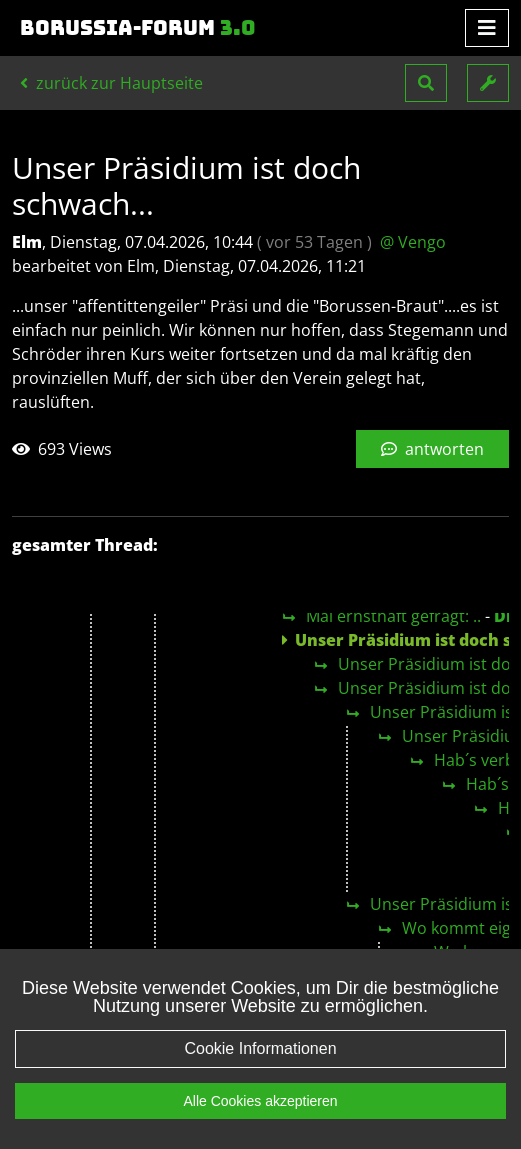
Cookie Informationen (260, 1068)
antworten (432, 449)
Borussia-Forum (138, 28)
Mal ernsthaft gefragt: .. (393, 616)
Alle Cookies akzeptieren (260, 1121)
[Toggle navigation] (487, 28)
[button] (426, 83)
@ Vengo (413, 242)
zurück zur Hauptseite (111, 83)
